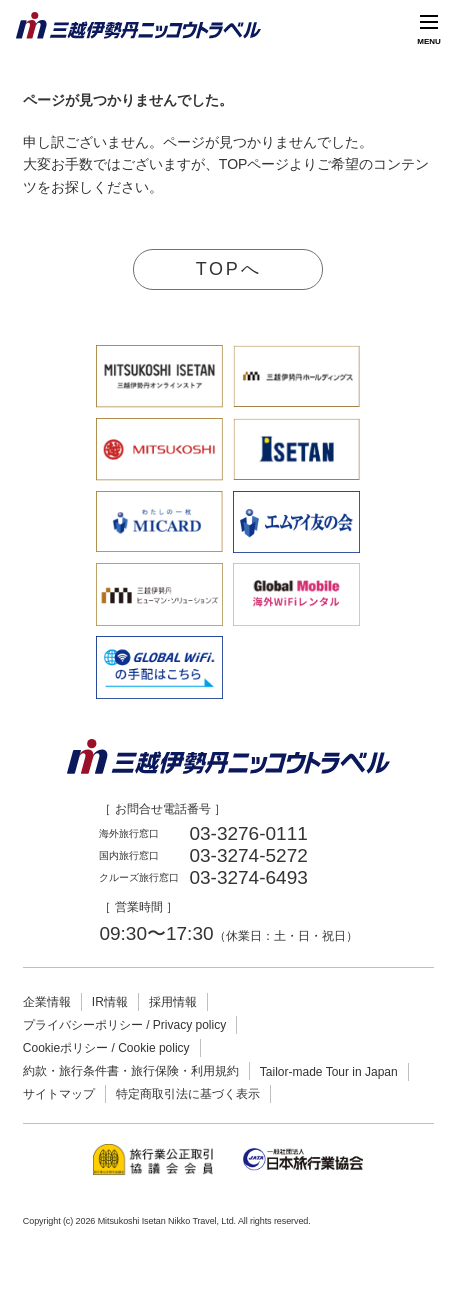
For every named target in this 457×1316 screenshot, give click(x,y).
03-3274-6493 (248, 877)
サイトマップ (59, 1094)
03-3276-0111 (248, 833)
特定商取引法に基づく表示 (188, 1094)
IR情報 (110, 1002)
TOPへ (228, 269)
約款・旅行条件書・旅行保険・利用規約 (131, 1071)
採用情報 (173, 1002)
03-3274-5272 (248, 855)
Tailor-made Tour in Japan (329, 1072)
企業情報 (47, 1002)
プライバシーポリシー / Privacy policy (124, 1025)
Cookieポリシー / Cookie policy (106, 1048)
